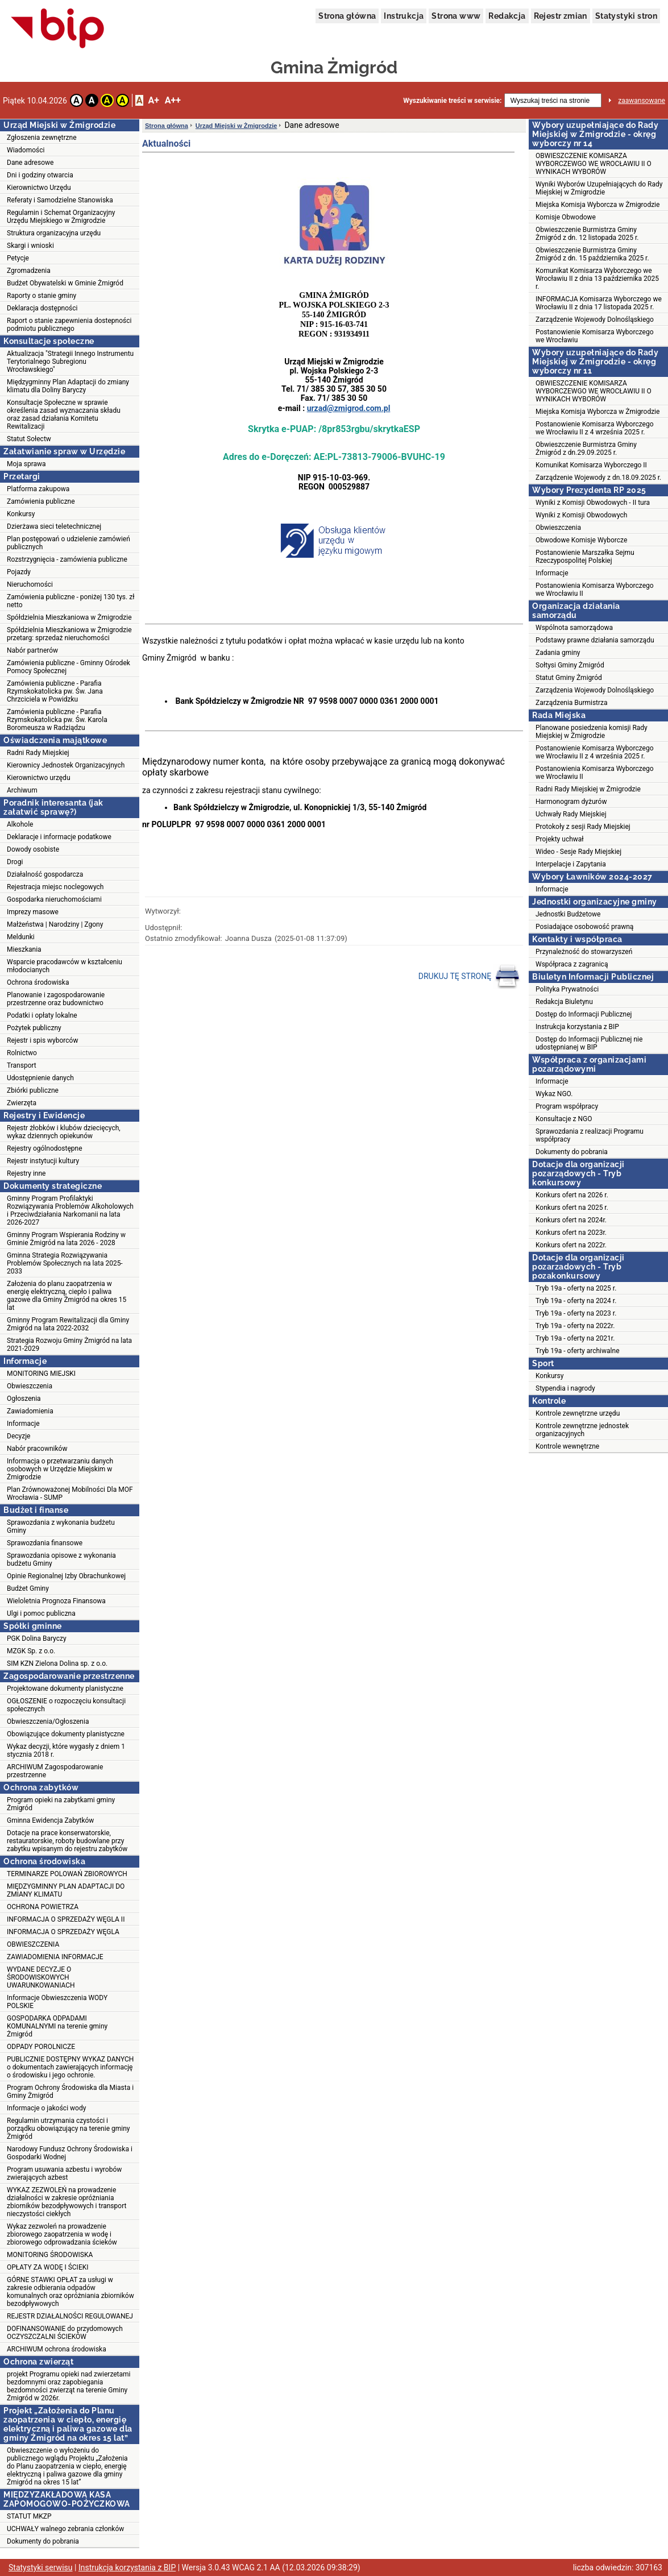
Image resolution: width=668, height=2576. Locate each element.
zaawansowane (641, 101)
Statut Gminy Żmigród (569, 678)
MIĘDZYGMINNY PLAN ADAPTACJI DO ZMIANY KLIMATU (66, 1890)
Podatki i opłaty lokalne (42, 1015)
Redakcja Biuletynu (564, 1002)
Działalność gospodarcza (45, 874)
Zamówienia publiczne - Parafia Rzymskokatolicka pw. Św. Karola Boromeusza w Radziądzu (57, 720)
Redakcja (506, 15)
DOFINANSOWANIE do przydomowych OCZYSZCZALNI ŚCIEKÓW (65, 2333)
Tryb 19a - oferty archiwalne (578, 1351)
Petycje (18, 258)
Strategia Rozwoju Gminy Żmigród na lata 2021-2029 (69, 1345)
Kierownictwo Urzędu (39, 188)
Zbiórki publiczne (33, 1090)
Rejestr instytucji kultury (43, 1161)
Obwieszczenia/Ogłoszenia (48, 1721)
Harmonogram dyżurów (571, 802)
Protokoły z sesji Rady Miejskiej (583, 827)
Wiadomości (25, 150)
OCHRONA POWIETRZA (42, 1907)
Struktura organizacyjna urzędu (54, 233)
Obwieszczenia (29, 1386)
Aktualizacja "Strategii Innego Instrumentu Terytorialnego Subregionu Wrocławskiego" (70, 362)
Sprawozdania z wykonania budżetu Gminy (61, 1526)
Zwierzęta (21, 1103)
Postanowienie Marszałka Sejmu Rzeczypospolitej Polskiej (585, 557)
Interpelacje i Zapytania (571, 864)
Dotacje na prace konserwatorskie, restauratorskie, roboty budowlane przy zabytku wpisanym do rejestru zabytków (67, 1841)
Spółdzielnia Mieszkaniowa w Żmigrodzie (69, 617)
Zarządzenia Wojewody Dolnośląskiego (595, 690)
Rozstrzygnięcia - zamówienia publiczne (67, 559)
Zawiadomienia (30, 1411)
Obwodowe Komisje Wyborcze (581, 540)
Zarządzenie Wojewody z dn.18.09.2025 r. (598, 478)
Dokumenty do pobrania (43, 2541)
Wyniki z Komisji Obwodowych (581, 515)
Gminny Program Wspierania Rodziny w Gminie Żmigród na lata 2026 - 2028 (66, 1239)
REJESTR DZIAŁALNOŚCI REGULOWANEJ (70, 2316)
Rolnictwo (22, 1053)
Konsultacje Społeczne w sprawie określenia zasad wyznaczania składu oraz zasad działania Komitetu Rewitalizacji (64, 414)
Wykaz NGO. (554, 1094)
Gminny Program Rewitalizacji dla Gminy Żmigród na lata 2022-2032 (68, 1324)
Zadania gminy (558, 653)
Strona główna (347, 15)
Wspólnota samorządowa (574, 628)
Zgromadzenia (29, 271)
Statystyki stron (626, 15)
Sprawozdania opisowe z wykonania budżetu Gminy (61, 1559)
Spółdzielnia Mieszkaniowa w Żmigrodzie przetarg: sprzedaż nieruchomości (69, 634)
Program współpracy (567, 1106)
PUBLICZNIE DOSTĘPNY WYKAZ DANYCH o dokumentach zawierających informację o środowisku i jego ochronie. (70, 2067)
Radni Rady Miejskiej (38, 753)
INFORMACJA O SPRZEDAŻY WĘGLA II (66, 1919)
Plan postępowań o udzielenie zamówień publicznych (68, 543)
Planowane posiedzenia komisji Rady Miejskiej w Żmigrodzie (592, 732)
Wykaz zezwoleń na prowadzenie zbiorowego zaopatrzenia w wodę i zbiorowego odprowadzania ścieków (62, 2234)
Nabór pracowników (37, 1449)
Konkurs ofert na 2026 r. (572, 1195)
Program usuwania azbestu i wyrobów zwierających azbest (64, 2173)
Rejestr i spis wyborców (42, 1040)
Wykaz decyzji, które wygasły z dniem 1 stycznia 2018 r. (66, 1750)
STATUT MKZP (29, 2516)
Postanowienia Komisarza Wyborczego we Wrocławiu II (595, 590)
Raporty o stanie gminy (41, 296)
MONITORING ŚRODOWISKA (50, 2255)
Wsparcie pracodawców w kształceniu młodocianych (64, 966)
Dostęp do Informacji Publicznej (584, 1014)
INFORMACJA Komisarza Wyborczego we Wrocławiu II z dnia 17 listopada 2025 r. (599, 303)
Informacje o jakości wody (46, 2108)
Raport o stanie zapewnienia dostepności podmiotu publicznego (69, 325)
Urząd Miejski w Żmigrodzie (236, 125)
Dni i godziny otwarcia (40, 175)
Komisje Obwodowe (566, 217)
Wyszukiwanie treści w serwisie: (452, 101)
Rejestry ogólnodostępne (44, 1148)
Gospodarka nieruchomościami (54, 899)
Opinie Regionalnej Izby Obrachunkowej (66, 1576)
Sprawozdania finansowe (44, 1543)
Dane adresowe (30, 163)
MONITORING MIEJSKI (41, 1374)
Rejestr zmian (560, 15)
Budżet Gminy (28, 1588)
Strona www (455, 15)
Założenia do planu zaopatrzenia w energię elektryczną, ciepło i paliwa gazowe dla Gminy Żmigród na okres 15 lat (66, 1296)
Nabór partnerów (32, 650)
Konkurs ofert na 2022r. (571, 1245)
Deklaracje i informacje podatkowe (59, 837)
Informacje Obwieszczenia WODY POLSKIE (57, 2002)
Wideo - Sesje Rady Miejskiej (578, 852)
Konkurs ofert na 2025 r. (572, 1208)
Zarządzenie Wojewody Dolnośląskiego (595, 319)
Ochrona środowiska (38, 982)
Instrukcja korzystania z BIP (577, 1027)
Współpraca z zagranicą (572, 964)
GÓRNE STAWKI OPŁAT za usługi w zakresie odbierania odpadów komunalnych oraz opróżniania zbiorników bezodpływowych (70, 2292)
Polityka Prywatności (567, 989)
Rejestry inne (26, 1173)
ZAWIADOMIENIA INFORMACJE (55, 1957)
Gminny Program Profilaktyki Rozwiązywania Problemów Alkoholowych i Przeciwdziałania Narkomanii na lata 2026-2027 (70, 1210)
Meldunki (21, 937)
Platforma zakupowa (38, 489)
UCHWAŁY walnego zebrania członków (65, 2529)
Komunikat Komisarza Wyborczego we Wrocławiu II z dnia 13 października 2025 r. (597, 279)
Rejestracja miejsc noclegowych (55, 887)
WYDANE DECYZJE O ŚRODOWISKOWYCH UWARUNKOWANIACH (41, 1977)
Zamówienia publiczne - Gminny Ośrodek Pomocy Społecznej (68, 667)
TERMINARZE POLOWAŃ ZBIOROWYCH (67, 1874)
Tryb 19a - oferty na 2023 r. (576, 1313)
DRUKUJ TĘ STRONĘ (469, 976)
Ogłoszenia (24, 1399)
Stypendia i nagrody (565, 1388)
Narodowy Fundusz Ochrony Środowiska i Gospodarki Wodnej (69, 2153)
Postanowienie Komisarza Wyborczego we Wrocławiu (595, 336)
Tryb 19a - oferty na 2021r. (575, 1338)
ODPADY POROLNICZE (41, 2047)
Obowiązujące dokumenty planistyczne (66, 1734)
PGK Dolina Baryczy (37, 1638)
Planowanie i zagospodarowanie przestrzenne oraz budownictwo (56, 999)
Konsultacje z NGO (564, 1119)
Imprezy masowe (33, 912)
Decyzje (18, 1436)
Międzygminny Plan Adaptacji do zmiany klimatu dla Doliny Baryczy (68, 386)
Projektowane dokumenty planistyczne (65, 1689)
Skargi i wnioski (30, 246)
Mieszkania (24, 949)
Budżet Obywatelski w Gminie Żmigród (65, 283)
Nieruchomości (30, 584)
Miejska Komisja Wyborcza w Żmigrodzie (597, 205)
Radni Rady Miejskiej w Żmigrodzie (588, 789)
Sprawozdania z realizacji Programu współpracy (590, 1135)
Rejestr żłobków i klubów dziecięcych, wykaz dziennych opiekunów (64, 1132)
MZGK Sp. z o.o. (31, 1651)
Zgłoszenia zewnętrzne (42, 138)
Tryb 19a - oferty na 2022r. (575, 1326)
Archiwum (22, 790)
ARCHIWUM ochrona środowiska (56, 2349)
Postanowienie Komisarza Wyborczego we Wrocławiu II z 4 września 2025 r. (595, 428)
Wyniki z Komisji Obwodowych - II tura (593, 503)
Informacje (23, 1424)
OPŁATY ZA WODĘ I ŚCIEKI (48, 2267)
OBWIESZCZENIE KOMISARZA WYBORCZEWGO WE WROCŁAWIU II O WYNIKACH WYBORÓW (594, 164)
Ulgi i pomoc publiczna (41, 1613)
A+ (153, 100)
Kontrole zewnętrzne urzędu (578, 1413)
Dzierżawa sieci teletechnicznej (54, 526)
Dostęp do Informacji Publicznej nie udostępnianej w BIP (589, 1043)
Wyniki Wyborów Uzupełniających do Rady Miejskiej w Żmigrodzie (599, 188)
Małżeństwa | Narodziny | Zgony (55, 924)
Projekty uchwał (560, 839)
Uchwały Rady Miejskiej (571, 814)
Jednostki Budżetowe (568, 914)
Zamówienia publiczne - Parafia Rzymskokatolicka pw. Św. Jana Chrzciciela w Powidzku (55, 691)
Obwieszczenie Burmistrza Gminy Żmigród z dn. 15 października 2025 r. (592, 254)
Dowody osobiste (33, 849)
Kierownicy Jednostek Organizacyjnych (66, 765)
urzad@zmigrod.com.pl (349, 408)
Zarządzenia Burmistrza (572, 703)
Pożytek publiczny (34, 1028)
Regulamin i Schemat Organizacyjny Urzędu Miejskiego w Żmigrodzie (61, 217)
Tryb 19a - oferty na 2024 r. (576, 1301)
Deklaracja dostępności (42, 308)
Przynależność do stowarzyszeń (584, 952)
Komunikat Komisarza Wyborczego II (591, 465)
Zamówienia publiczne (41, 501)
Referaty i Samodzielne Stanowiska (60, 200)
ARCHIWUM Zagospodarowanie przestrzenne (55, 1771)
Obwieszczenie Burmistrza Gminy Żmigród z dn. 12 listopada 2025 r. (587, 234)
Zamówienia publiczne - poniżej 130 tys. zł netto (70, 601)
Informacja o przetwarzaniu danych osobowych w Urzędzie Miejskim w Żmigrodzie (60, 1469)
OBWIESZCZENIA (33, 1944)
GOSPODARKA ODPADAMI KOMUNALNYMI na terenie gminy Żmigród (57, 2026)
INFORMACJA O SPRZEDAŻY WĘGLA (63, 1932)
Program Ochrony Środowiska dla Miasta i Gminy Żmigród (70, 2092)
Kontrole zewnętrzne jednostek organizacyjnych (582, 1430)
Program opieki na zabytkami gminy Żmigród (61, 1804)
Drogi (15, 862)
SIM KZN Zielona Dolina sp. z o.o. (57, 1663)
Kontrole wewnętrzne (567, 1446)
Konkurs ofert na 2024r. (571, 1220)
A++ (173, 100)
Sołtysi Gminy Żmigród (570, 665)
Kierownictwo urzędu (38, 778)
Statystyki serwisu (41, 2567)
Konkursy (21, 514)
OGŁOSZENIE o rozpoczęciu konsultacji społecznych (66, 1705)
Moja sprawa (26, 464)
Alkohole (20, 824)
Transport (21, 1065)
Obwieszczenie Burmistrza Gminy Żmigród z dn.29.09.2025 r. (586, 449)
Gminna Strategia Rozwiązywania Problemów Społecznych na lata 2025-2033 (65, 1263)
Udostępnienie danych (40, 1078)
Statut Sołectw (29, 439)
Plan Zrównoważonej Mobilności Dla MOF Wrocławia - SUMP (70, 1493)
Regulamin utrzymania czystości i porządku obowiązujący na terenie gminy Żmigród (68, 2129)
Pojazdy (19, 572)
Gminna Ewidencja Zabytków (50, 1820)
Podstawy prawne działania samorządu (595, 640)
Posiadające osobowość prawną (584, 927)
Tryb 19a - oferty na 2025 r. (576, 1288)
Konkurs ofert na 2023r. (571, 1233)
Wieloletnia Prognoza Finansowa (56, 1601)
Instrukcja (404, 15)
